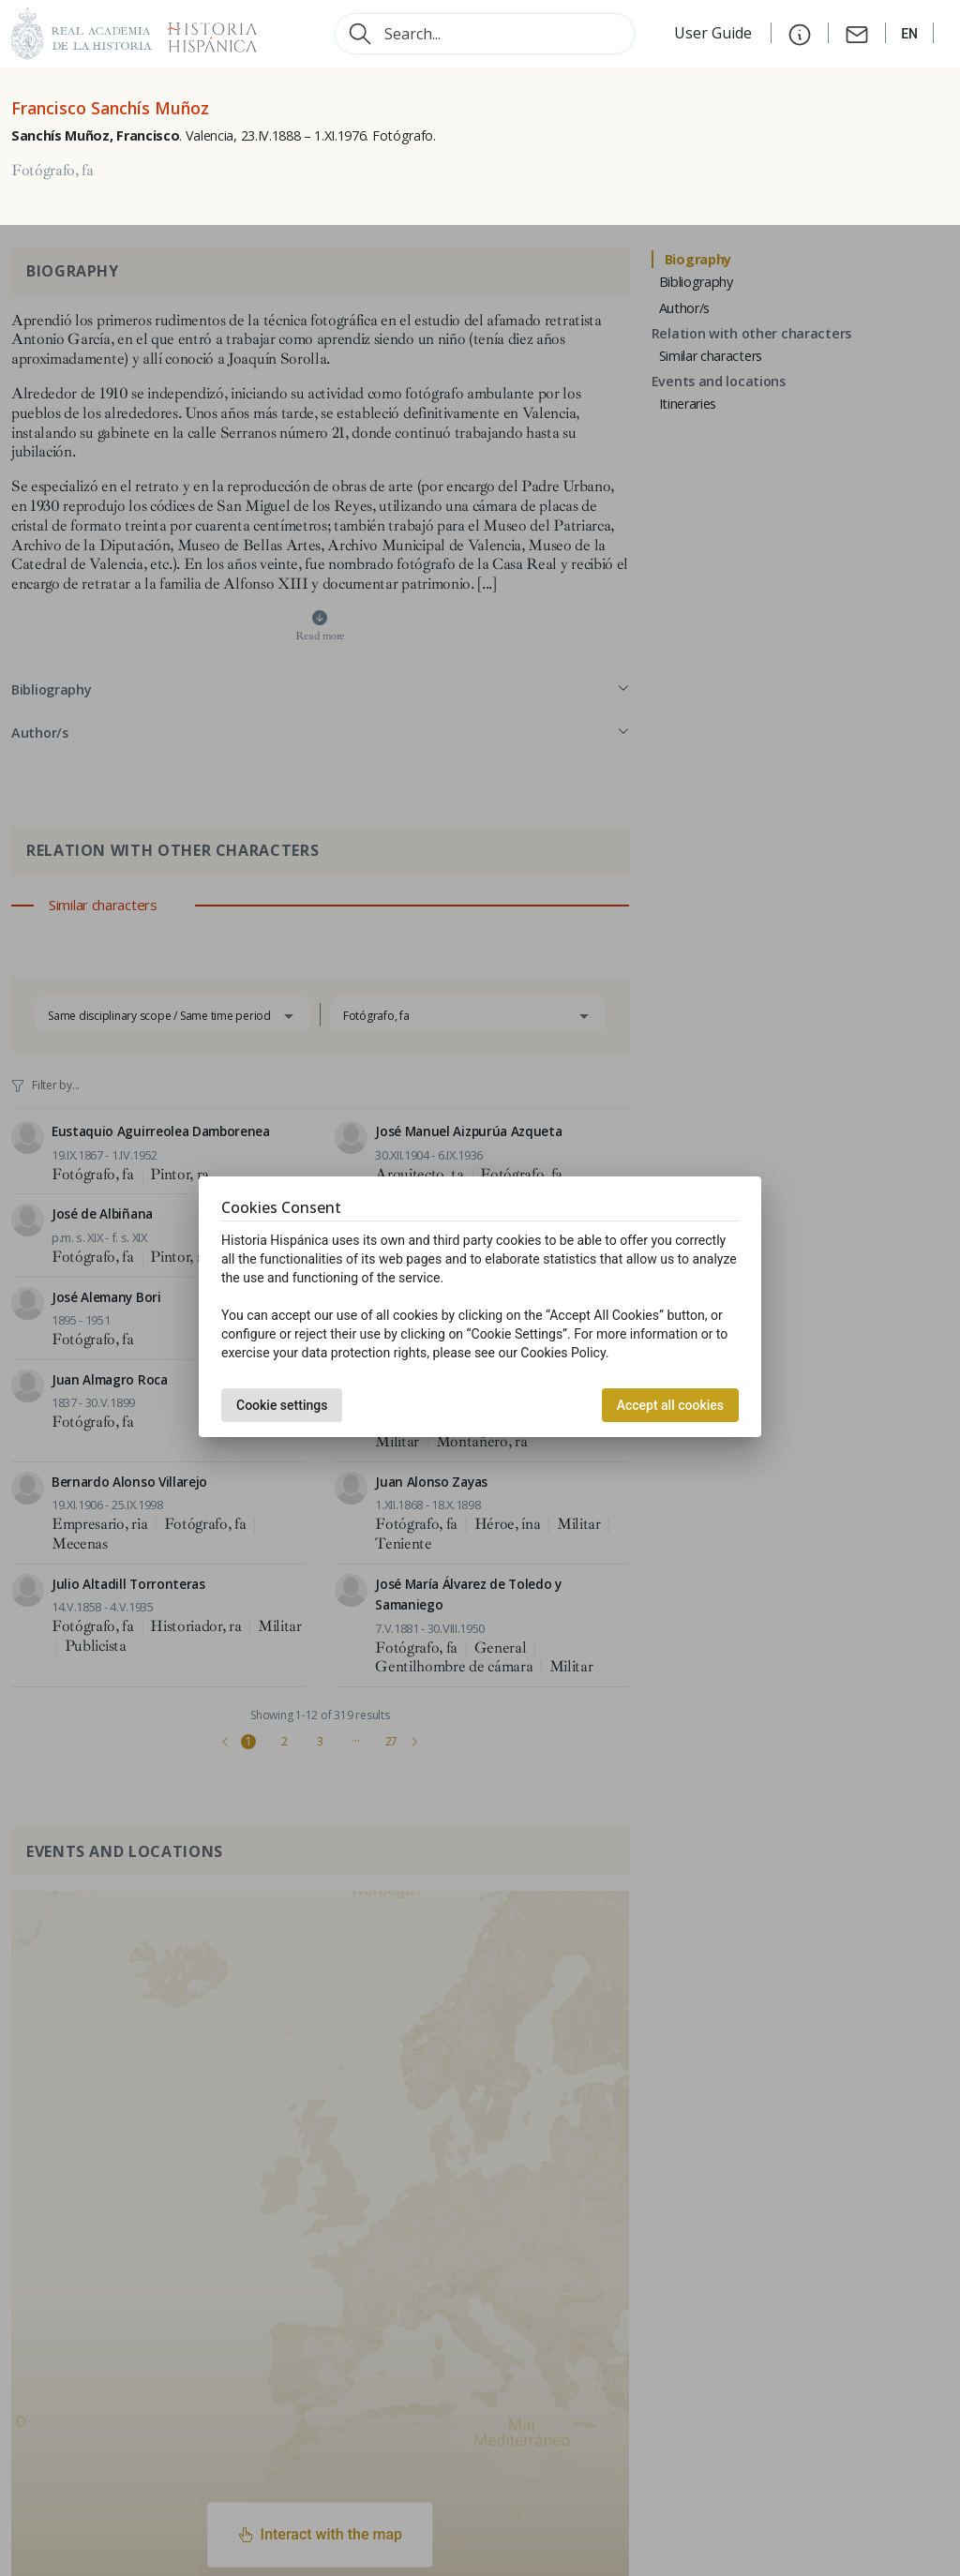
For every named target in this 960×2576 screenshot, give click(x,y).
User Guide (715, 32)
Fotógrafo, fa (52, 170)
